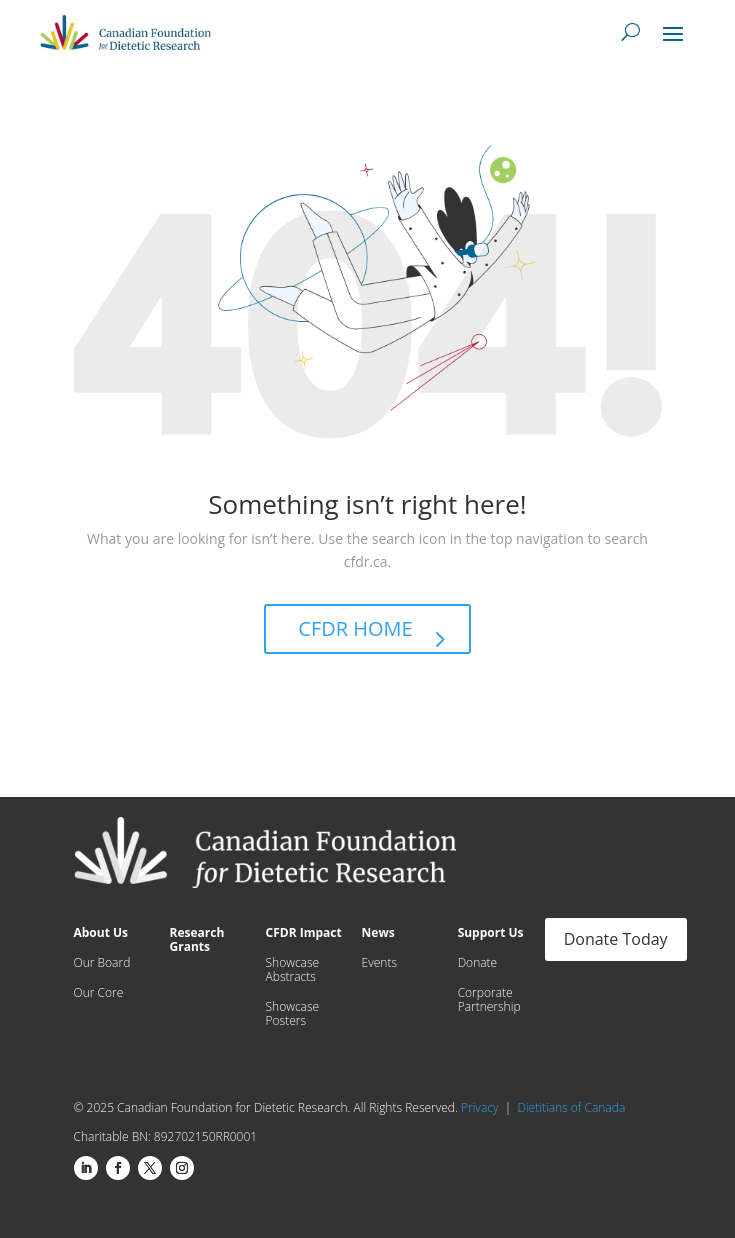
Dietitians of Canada (571, 1107)
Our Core (99, 993)
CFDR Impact (304, 933)
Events (379, 963)
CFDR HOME (355, 628)
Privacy (483, 1107)
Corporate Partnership (489, 1000)
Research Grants (197, 940)
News (378, 933)
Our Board (102, 963)
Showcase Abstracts (293, 970)
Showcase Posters (293, 1014)
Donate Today (616, 939)
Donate (478, 963)
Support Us (491, 933)
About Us (101, 933)
